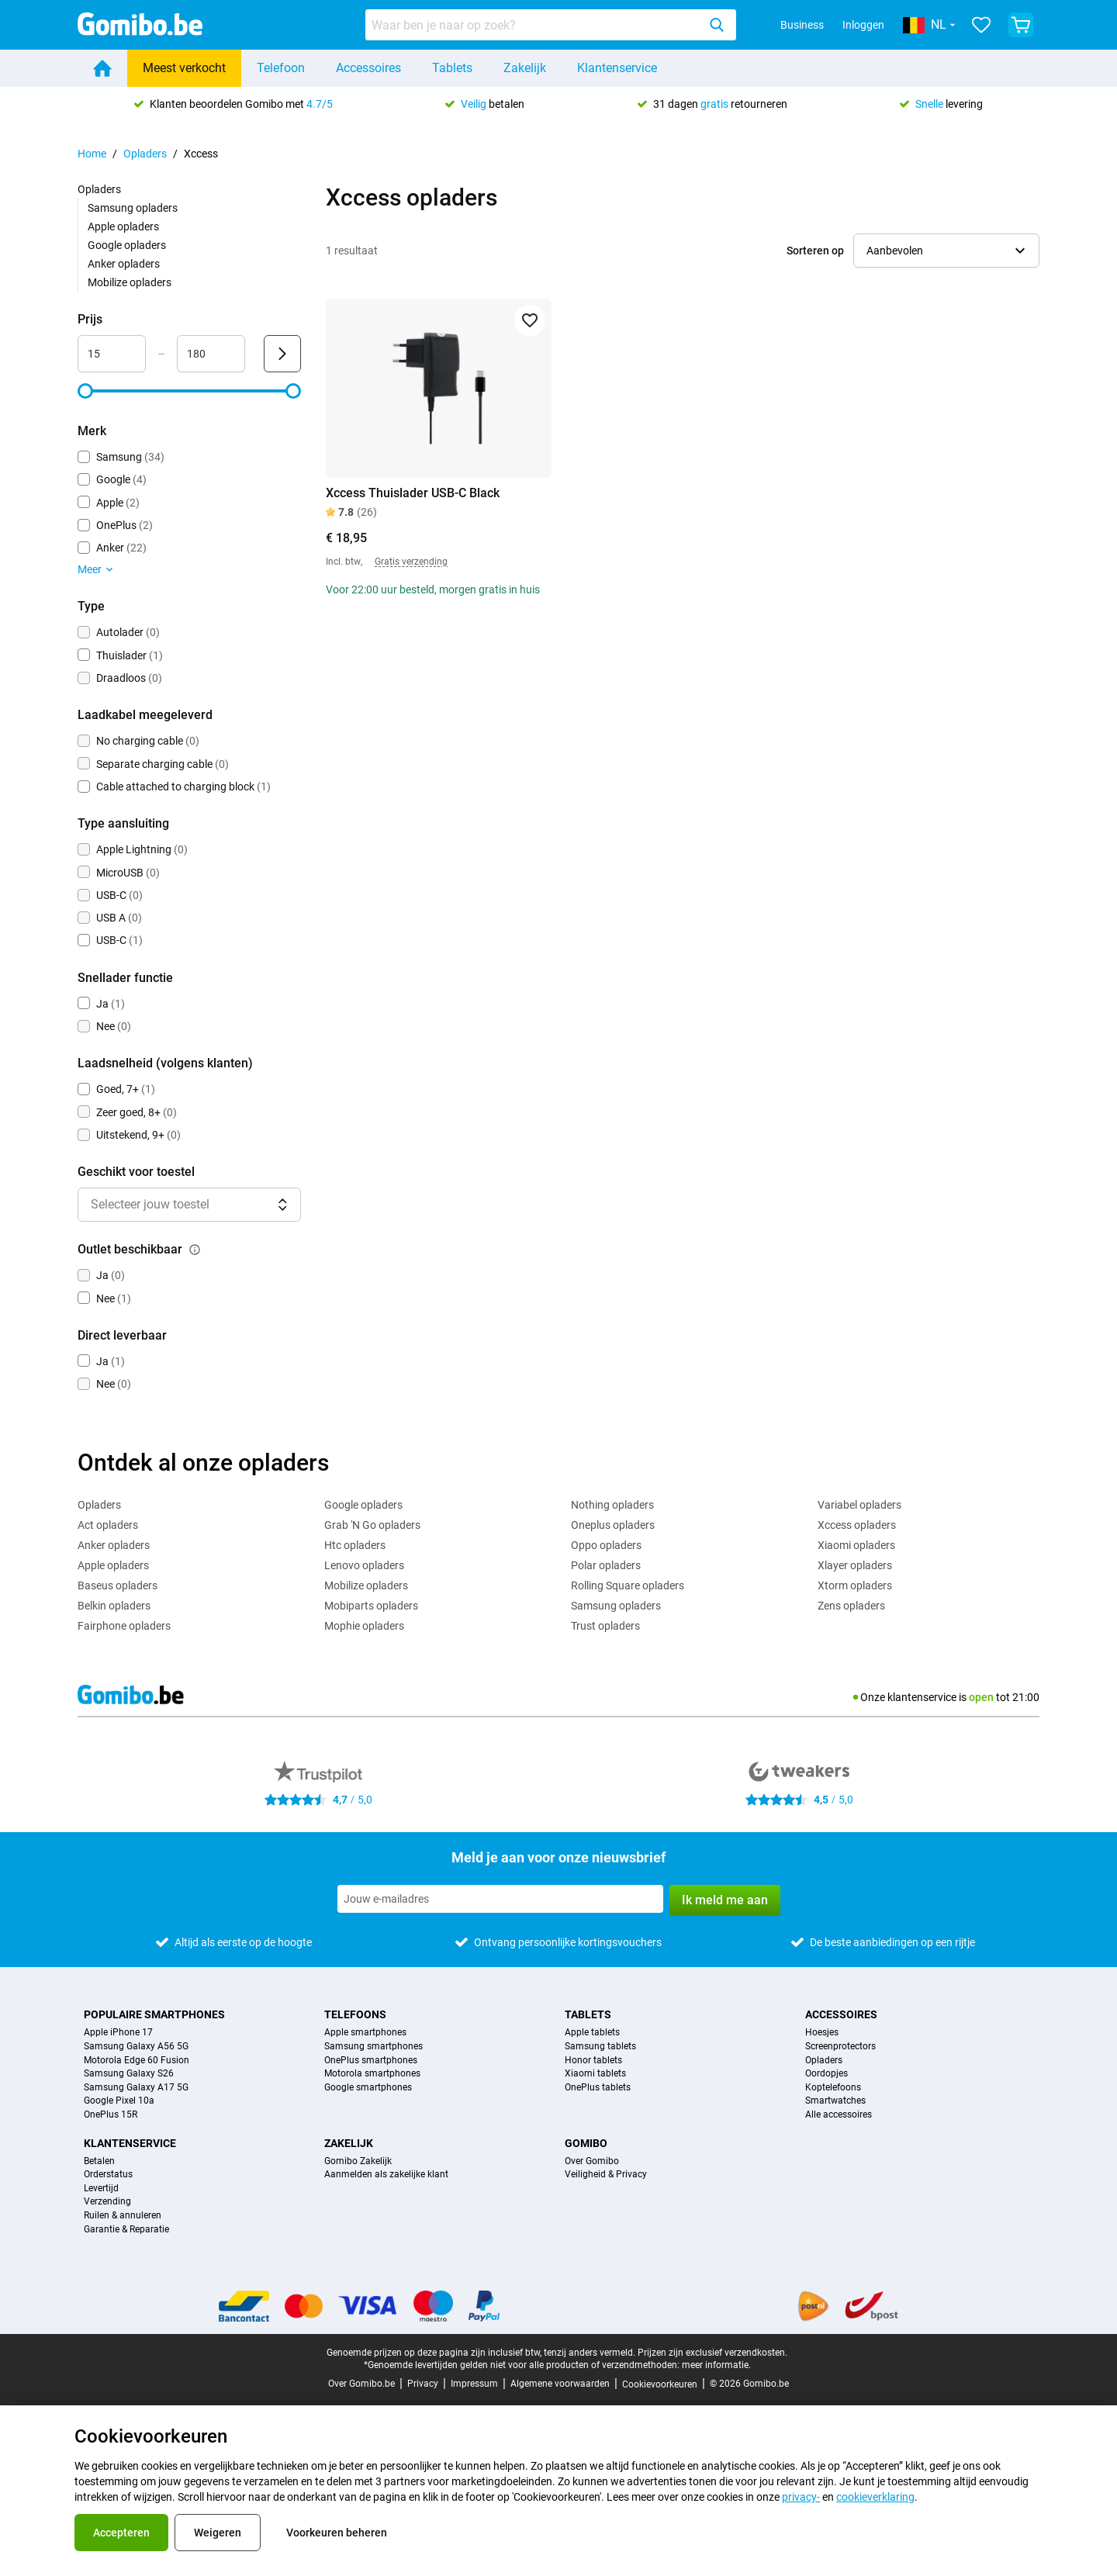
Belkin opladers (114, 1605)
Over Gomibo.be (361, 2383)
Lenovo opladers (364, 1565)
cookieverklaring (875, 2497)
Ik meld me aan (725, 1900)
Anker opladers (124, 264)
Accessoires (368, 68)
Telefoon (281, 68)
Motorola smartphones (372, 2074)
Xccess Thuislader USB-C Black (413, 493)
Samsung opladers (133, 208)
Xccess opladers (857, 1525)
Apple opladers (123, 226)
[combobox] (551, 25)
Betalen (99, 2161)
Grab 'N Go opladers (372, 1525)
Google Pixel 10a (119, 2101)
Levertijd (101, 2189)
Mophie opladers (364, 1626)
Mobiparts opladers (371, 1605)
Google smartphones (368, 2088)
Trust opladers (605, 1626)
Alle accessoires (838, 2115)
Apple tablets (592, 2033)
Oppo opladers (606, 1545)
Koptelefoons (833, 2088)
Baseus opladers (117, 1585)
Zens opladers (851, 1605)
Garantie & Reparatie (126, 2230)
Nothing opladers (612, 1505)
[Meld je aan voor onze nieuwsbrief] (500, 1899)
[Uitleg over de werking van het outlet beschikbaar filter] (194, 1249)
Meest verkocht (184, 68)
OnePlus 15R (110, 2115)
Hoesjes (822, 2033)
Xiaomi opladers (856, 1545)
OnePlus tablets (598, 2088)
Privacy (422, 2383)
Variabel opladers (859, 1505)
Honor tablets (593, 2061)
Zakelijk (524, 68)
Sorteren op (815, 250)
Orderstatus (108, 2175)
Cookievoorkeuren (659, 2384)
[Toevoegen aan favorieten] (529, 320)
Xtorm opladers (855, 1585)
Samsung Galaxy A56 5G (136, 2047)
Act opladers (108, 1525)
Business (802, 25)
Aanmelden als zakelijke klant (386, 2175)
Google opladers (127, 245)
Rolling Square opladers (627, 1585)
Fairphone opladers (124, 1626)
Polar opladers (606, 1565)
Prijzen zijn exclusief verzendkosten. (712, 2352)
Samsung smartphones (373, 2047)
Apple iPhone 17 (118, 2033)
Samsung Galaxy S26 (129, 2074)
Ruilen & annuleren (122, 2216)
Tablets (452, 68)
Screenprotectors (840, 2047)
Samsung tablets (600, 2047)
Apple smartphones (365, 2033)
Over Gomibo (592, 2161)
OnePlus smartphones (370, 2061)
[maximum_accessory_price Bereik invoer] (211, 353)
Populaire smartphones (154, 2014)
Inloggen (863, 25)
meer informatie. (716, 2365)
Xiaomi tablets (595, 2074)
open (981, 1697)
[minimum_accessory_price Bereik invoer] (112, 353)
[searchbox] (534, 24)
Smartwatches (835, 2101)
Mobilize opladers (129, 282)
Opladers (145, 153)
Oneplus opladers (613, 1525)
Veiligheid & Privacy (606, 2175)
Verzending (107, 2202)
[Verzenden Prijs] (282, 353)
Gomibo (586, 2143)
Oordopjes (826, 2074)
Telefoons (355, 2014)
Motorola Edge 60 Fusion (136, 2061)
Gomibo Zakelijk (358, 2161)
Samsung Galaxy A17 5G (136, 2088)
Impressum (474, 2383)
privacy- (801, 2497)
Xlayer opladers (855, 1565)
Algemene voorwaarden (560, 2383)
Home (92, 153)
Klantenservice (617, 68)
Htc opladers (355, 1545)
